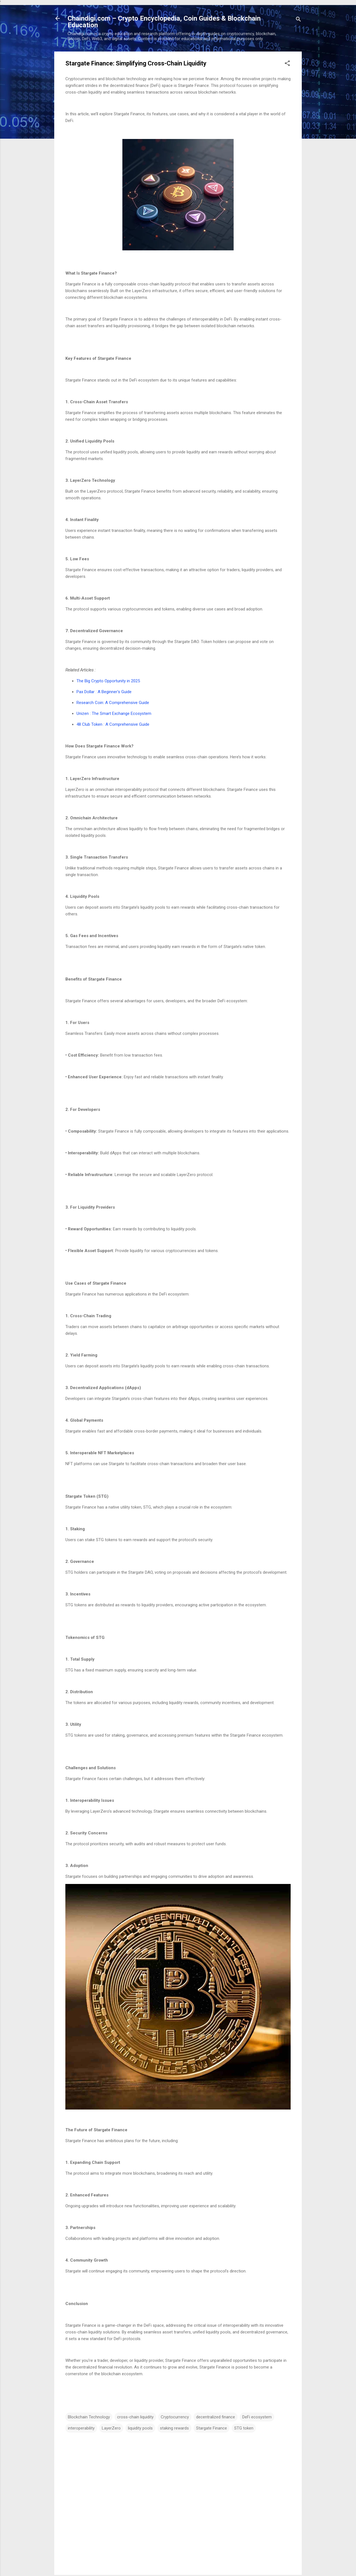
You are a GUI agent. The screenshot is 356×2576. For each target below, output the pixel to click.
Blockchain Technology (89, 2416)
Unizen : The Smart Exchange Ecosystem (113, 713)
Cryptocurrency (175, 2416)
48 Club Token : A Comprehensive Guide (112, 724)
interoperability (81, 2428)
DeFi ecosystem (257, 2416)
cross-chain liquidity (135, 2416)
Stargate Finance (211, 2428)
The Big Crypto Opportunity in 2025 (108, 680)
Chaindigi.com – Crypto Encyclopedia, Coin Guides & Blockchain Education (164, 21)
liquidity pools (140, 2428)
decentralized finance (215, 2416)
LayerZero (111, 2428)
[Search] (298, 20)
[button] (287, 64)
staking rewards (174, 2428)
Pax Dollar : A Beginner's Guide (104, 691)
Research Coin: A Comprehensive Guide (112, 702)
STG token (243, 2428)
